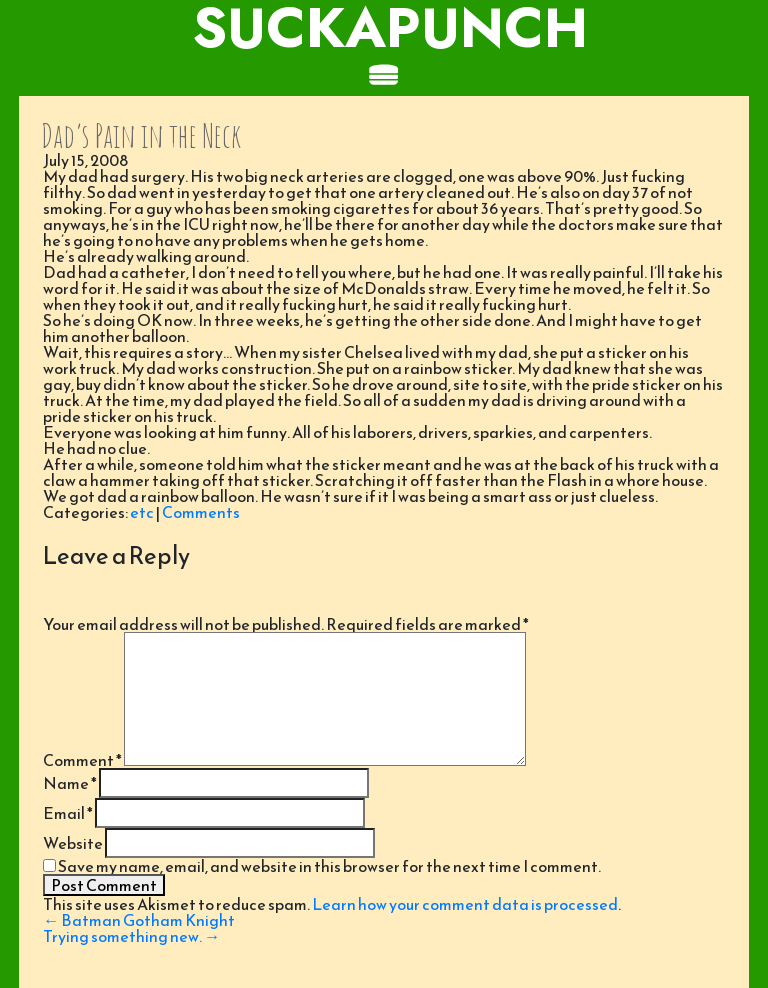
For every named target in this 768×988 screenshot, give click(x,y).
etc (142, 512)
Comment (82, 760)
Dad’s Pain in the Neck (141, 135)
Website (73, 843)
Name (70, 783)
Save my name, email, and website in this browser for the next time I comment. (329, 866)
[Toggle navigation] (384, 76)
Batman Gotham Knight (139, 920)
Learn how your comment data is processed (465, 904)
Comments (201, 512)
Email (68, 813)
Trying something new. (131, 936)
